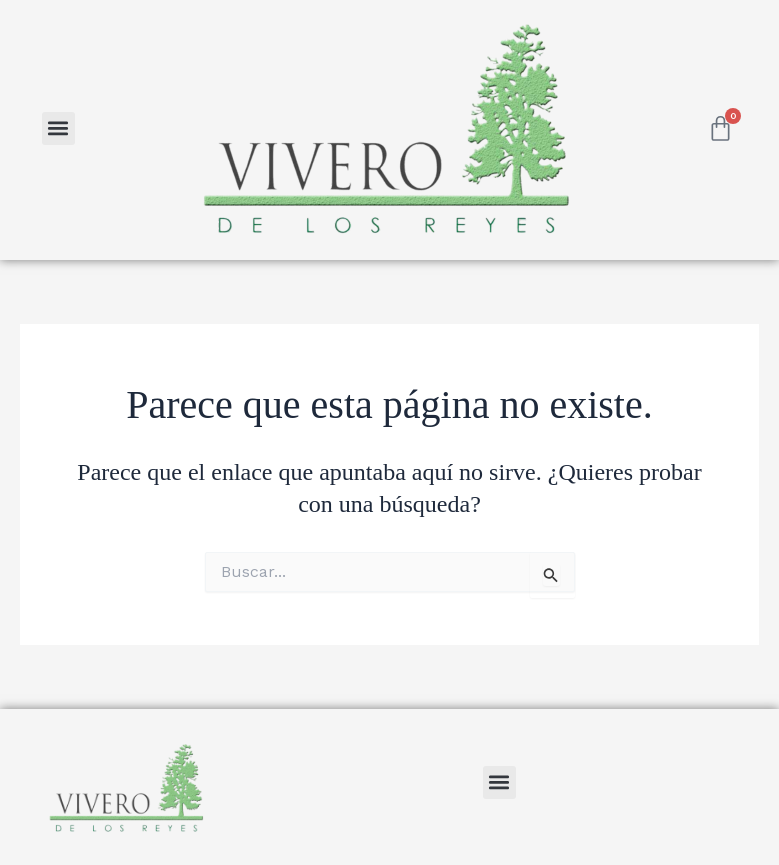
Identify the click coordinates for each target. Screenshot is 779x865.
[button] (58, 128)
